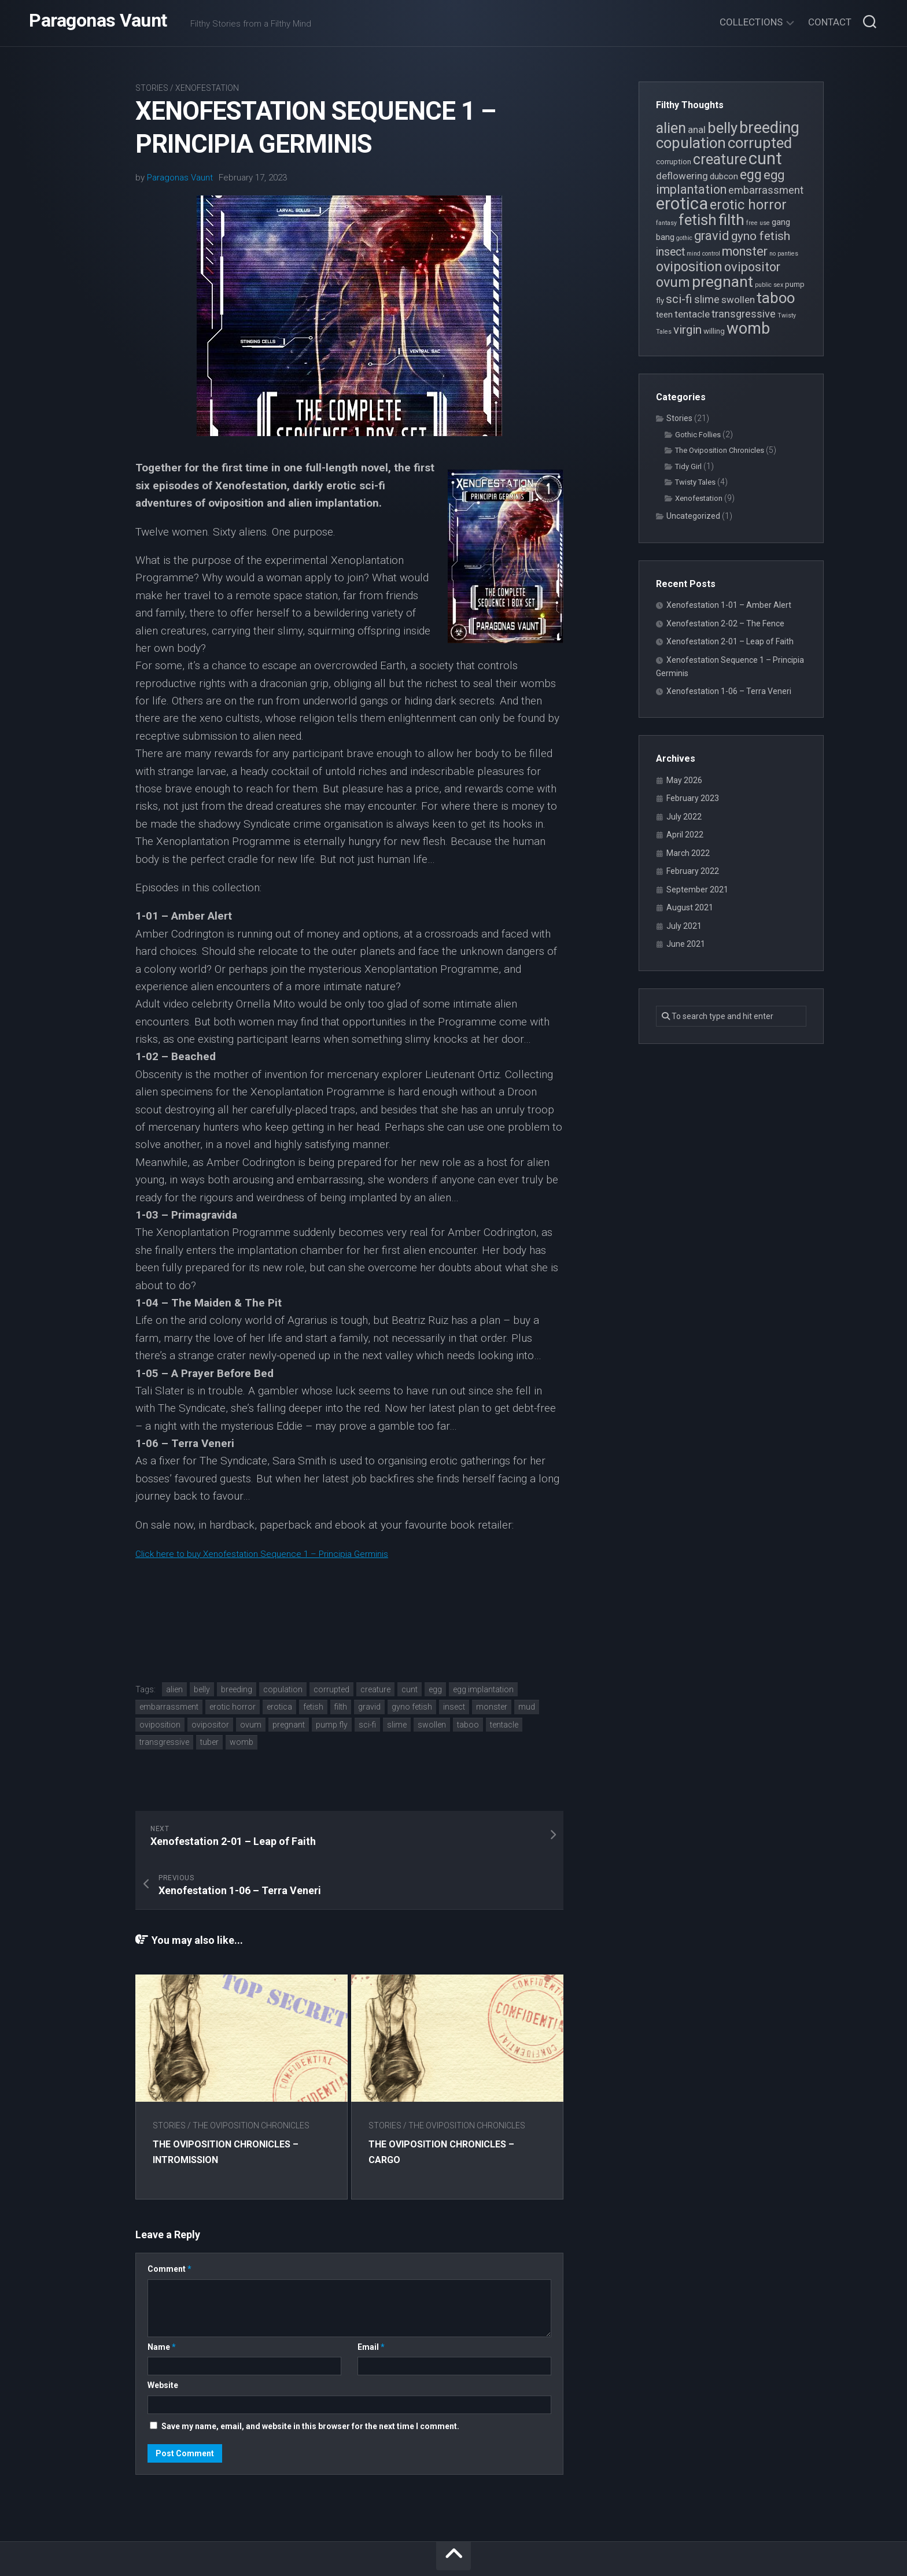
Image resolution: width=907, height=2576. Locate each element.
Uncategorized (693, 516)
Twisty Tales (695, 482)
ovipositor (210, 1724)
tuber (209, 1742)
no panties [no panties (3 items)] (783, 253)
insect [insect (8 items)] (670, 252)
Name (162, 2297)
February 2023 (692, 798)
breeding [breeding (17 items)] (769, 128)
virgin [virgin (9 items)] (687, 330)
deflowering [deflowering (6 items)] (682, 176)
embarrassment (168, 1706)
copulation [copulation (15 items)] (691, 143)
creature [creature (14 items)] (720, 159)
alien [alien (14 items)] (671, 128)
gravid (369, 1706)
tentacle (504, 1724)
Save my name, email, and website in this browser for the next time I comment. (310, 2377)
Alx (522, 2552)
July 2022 (684, 816)
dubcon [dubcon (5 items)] (724, 176)
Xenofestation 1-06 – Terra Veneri (728, 691)
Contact (829, 22)
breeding (236, 1689)
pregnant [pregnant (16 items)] (722, 281)
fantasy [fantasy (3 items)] (666, 223)
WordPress (448, 2552)
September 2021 (697, 889)
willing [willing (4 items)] (714, 331)
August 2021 (689, 907)
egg (435, 1689)
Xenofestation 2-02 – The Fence (725, 623)
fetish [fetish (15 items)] (698, 219)
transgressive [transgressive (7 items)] (743, 314)
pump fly (332, 1724)
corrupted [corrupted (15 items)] (760, 143)
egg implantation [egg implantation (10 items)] (720, 182)
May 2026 (684, 780)
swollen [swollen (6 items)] (738, 299)
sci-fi (367, 1724)
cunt (409, 1689)
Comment (169, 2219)
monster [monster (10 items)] (745, 251)
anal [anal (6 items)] (697, 129)
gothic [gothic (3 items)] (684, 238)
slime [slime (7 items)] (707, 299)
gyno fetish (412, 1706)
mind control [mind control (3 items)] (703, 253)
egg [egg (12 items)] (751, 175)
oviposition (159, 1724)
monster (491, 1706)
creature (375, 1689)
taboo (468, 1724)
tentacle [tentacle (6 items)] (692, 314)
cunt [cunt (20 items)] (765, 158)
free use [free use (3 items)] (758, 223)
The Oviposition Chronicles (251, 2076)
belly (202, 1689)
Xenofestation (207, 88)
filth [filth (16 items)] (731, 219)
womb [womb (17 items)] (748, 328)
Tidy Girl (688, 466)
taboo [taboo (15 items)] (776, 298)
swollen (432, 1724)
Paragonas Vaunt (98, 23)
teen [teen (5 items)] (664, 314)
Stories (151, 88)
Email (371, 2297)
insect (454, 1706)
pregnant (288, 1724)
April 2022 (684, 834)
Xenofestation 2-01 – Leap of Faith (730, 641)
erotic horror (232, 1706)
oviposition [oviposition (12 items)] (689, 267)
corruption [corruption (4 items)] (673, 161)
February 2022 (692, 871)
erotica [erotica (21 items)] (682, 203)
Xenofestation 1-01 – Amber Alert (728, 605)
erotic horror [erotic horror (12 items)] (748, 205)
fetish (313, 1706)
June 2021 (685, 944)
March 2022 (688, 853)
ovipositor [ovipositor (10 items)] (752, 267)
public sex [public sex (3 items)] (769, 285)
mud (526, 1706)
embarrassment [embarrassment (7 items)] (765, 190)
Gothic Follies (698, 434)
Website (163, 2336)
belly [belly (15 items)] (722, 127)
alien (174, 1689)
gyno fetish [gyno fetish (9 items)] (760, 236)
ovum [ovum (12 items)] (673, 282)
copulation (283, 1689)
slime (397, 1724)
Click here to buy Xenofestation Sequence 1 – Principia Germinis (290, 1553)
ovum (250, 1724)
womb (241, 1742)
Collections (751, 22)
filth (340, 1706)
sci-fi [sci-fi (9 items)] (679, 299)
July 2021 (684, 926)
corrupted (331, 1689)
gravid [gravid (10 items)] (711, 235)
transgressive (164, 1742)
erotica (279, 1706)
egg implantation (483, 1689)
